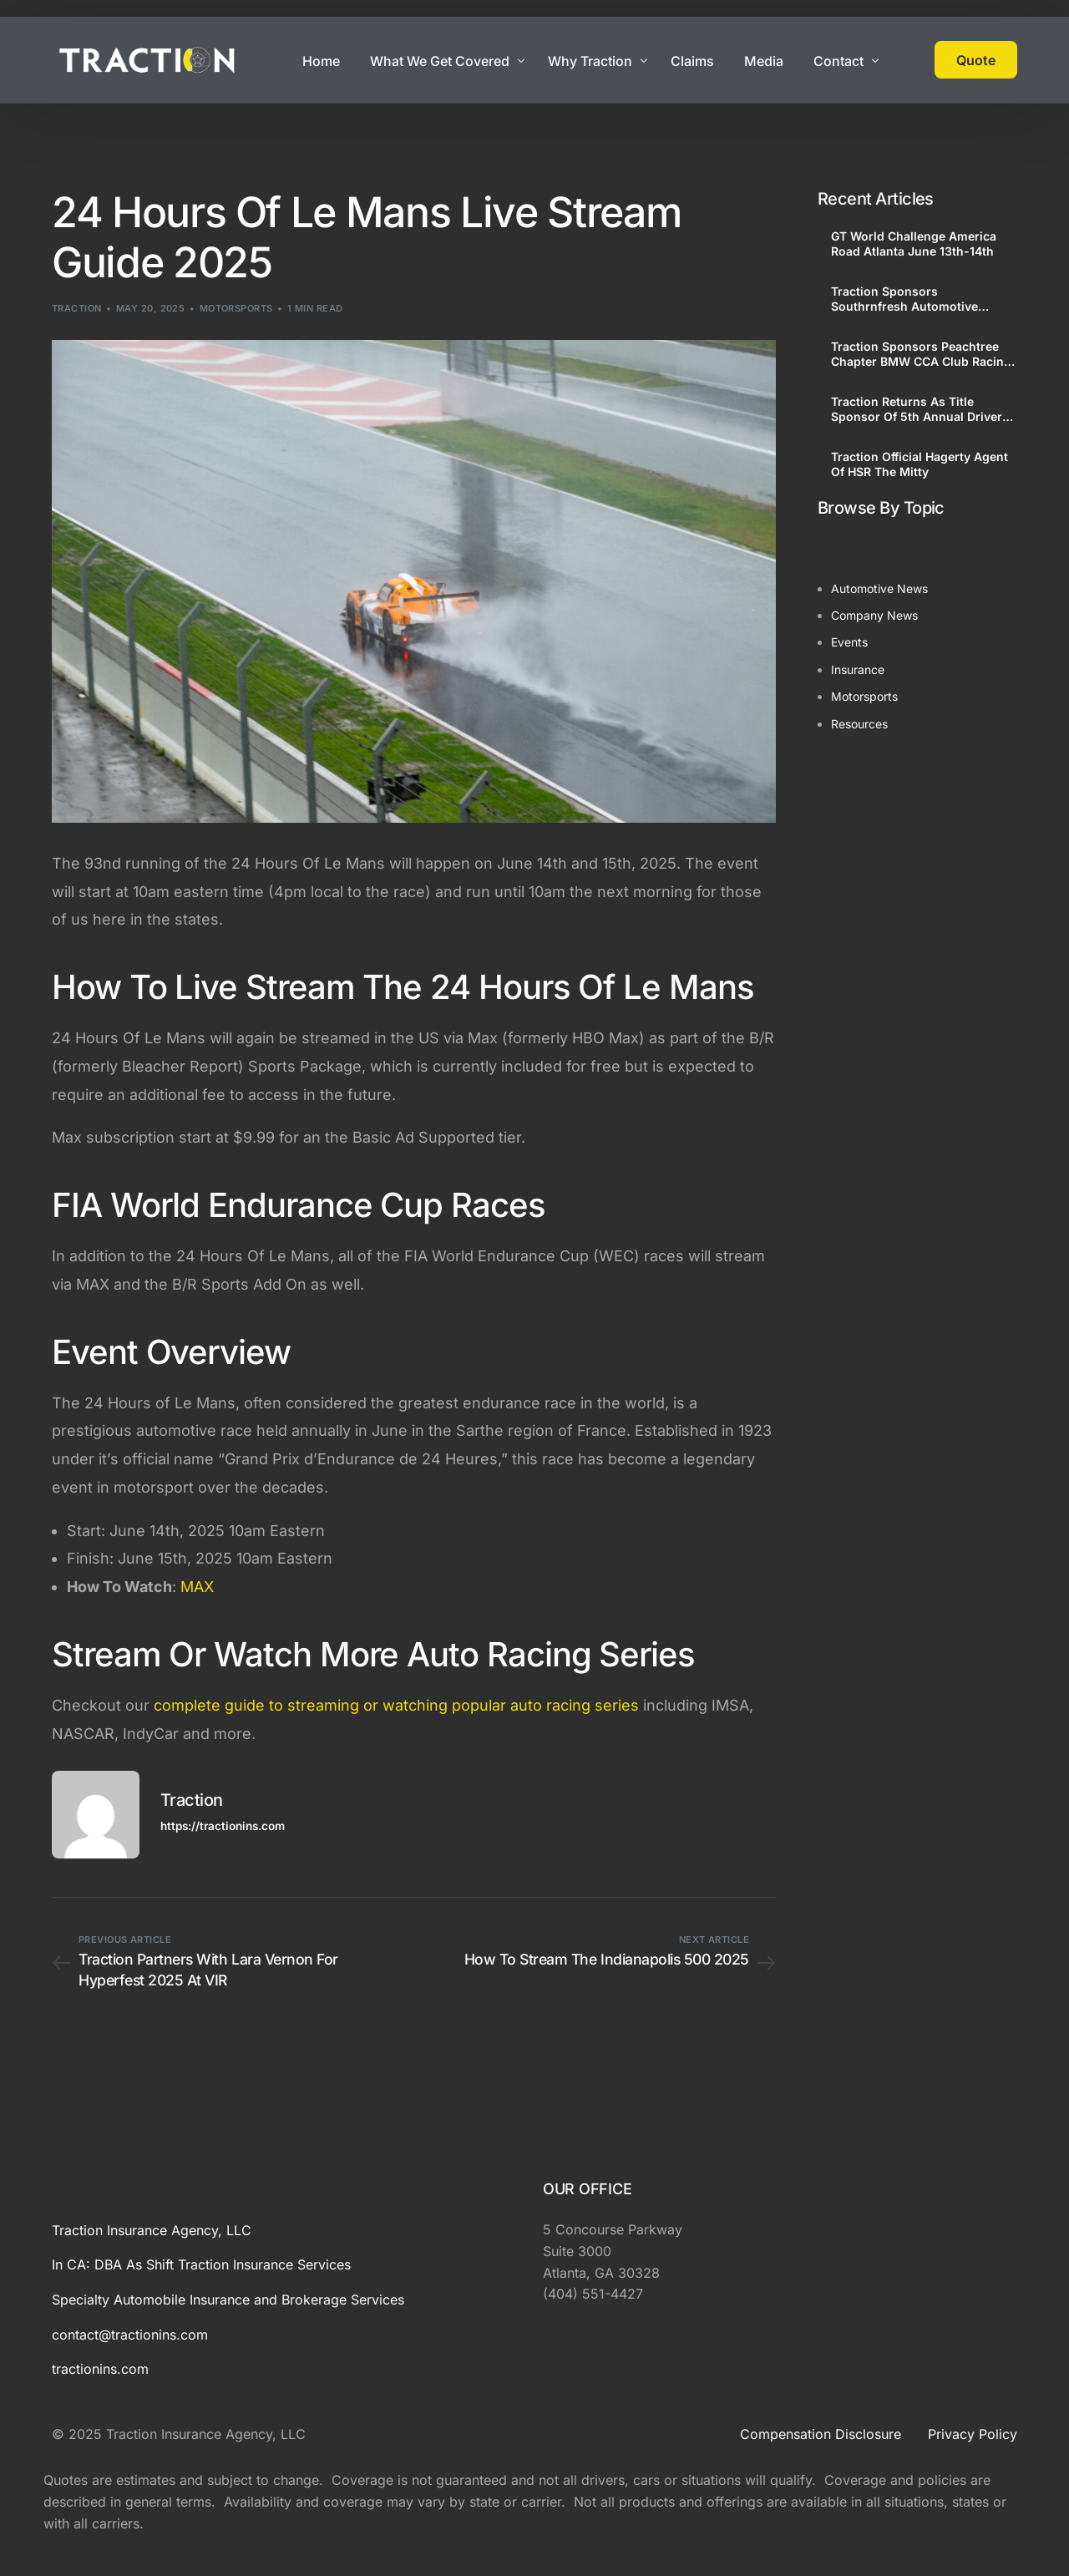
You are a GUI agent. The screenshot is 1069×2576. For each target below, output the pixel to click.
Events (849, 642)
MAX (197, 1586)
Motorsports (236, 308)
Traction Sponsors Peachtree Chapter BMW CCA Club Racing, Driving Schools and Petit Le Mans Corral (923, 354)
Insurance (857, 669)
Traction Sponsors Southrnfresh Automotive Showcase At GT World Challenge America (904, 299)
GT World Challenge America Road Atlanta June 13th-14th (913, 243)
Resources (859, 724)
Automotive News (879, 588)
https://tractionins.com (222, 1826)
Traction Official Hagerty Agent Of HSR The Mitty (919, 464)
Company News (874, 615)
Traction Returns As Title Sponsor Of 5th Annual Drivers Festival (920, 409)
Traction (77, 308)
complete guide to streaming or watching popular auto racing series (396, 1705)
